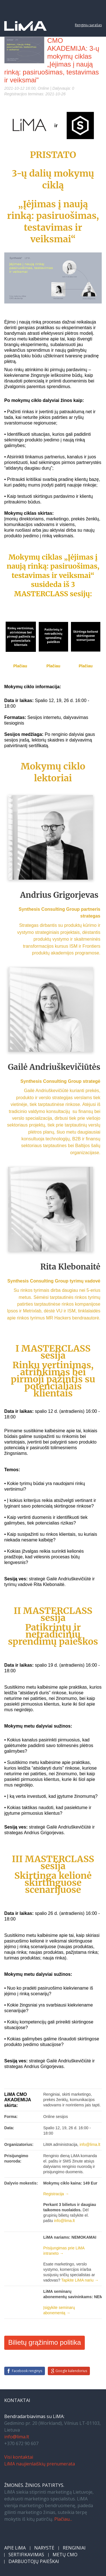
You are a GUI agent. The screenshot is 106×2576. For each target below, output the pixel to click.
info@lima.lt (16, 2437)
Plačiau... (63, 2519)
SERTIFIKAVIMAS (26, 2554)
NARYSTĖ (44, 2548)
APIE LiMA (15, 2548)
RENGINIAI (74, 2548)
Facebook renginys (27, 2370)
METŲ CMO (65, 2554)
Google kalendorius (71, 2370)
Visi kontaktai (18, 2457)
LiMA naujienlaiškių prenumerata (39, 2464)
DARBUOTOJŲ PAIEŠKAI (33, 2561)
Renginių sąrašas (88, 25)
